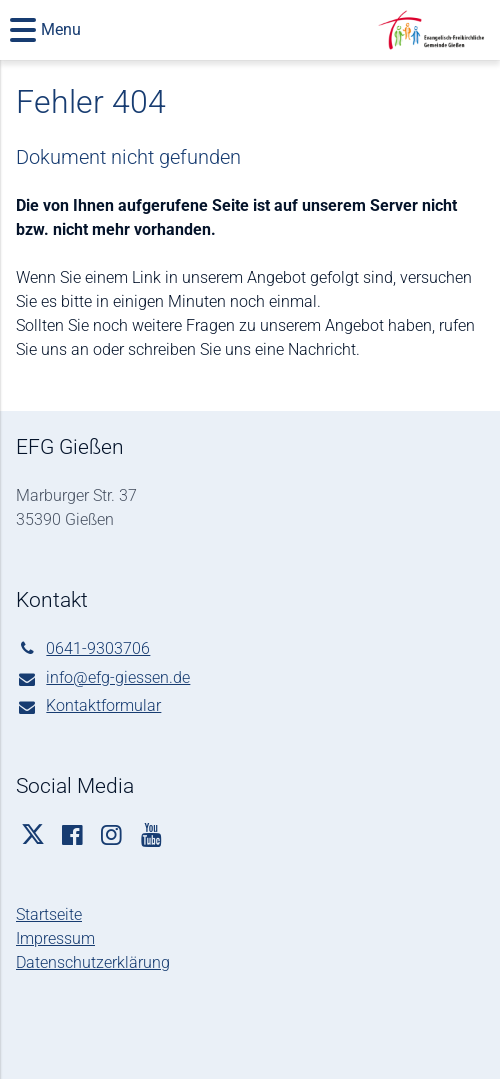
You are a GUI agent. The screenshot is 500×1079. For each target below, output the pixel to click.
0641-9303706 (83, 649)
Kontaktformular (88, 707)
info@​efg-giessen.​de (103, 679)
